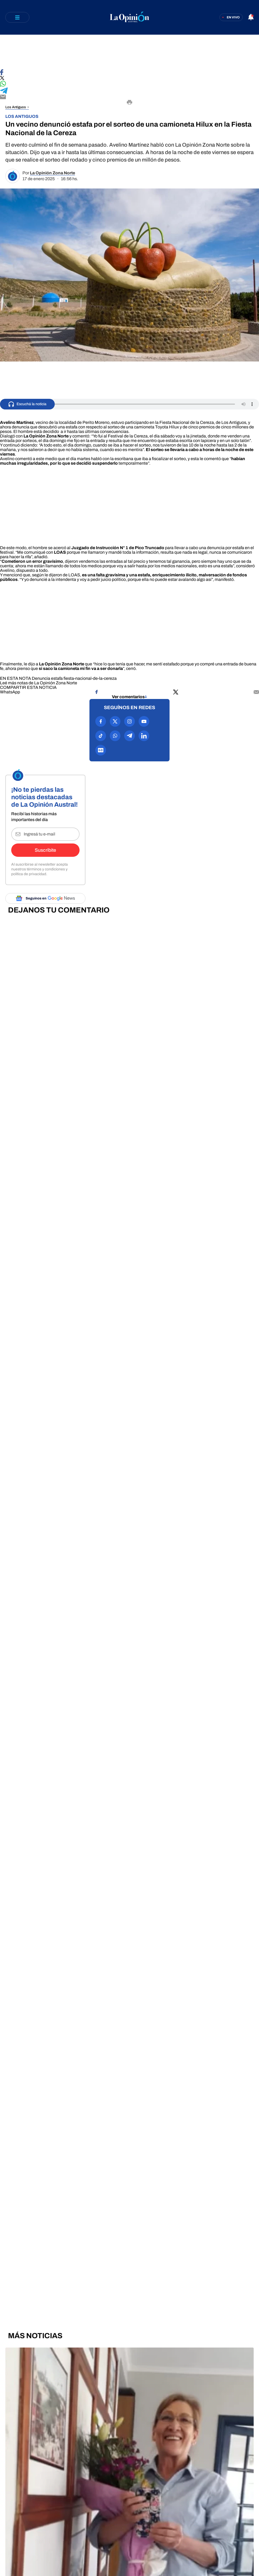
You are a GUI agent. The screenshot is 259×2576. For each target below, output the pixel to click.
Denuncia (41, 678)
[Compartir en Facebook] (129, 72)
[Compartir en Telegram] (129, 91)
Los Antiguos (15, 107)
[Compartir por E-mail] (129, 97)
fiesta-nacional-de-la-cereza (90, 678)
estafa (57, 678)
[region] (129, 52)
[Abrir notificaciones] (251, 17)
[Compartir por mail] (256, 692)
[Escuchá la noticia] (27, 404)
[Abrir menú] (17, 17)
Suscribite (45, 850)
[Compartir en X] (129, 78)
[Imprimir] (129, 102)
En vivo (233, 17)
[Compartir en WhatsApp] (129, 84)
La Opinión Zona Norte (52, 173)
